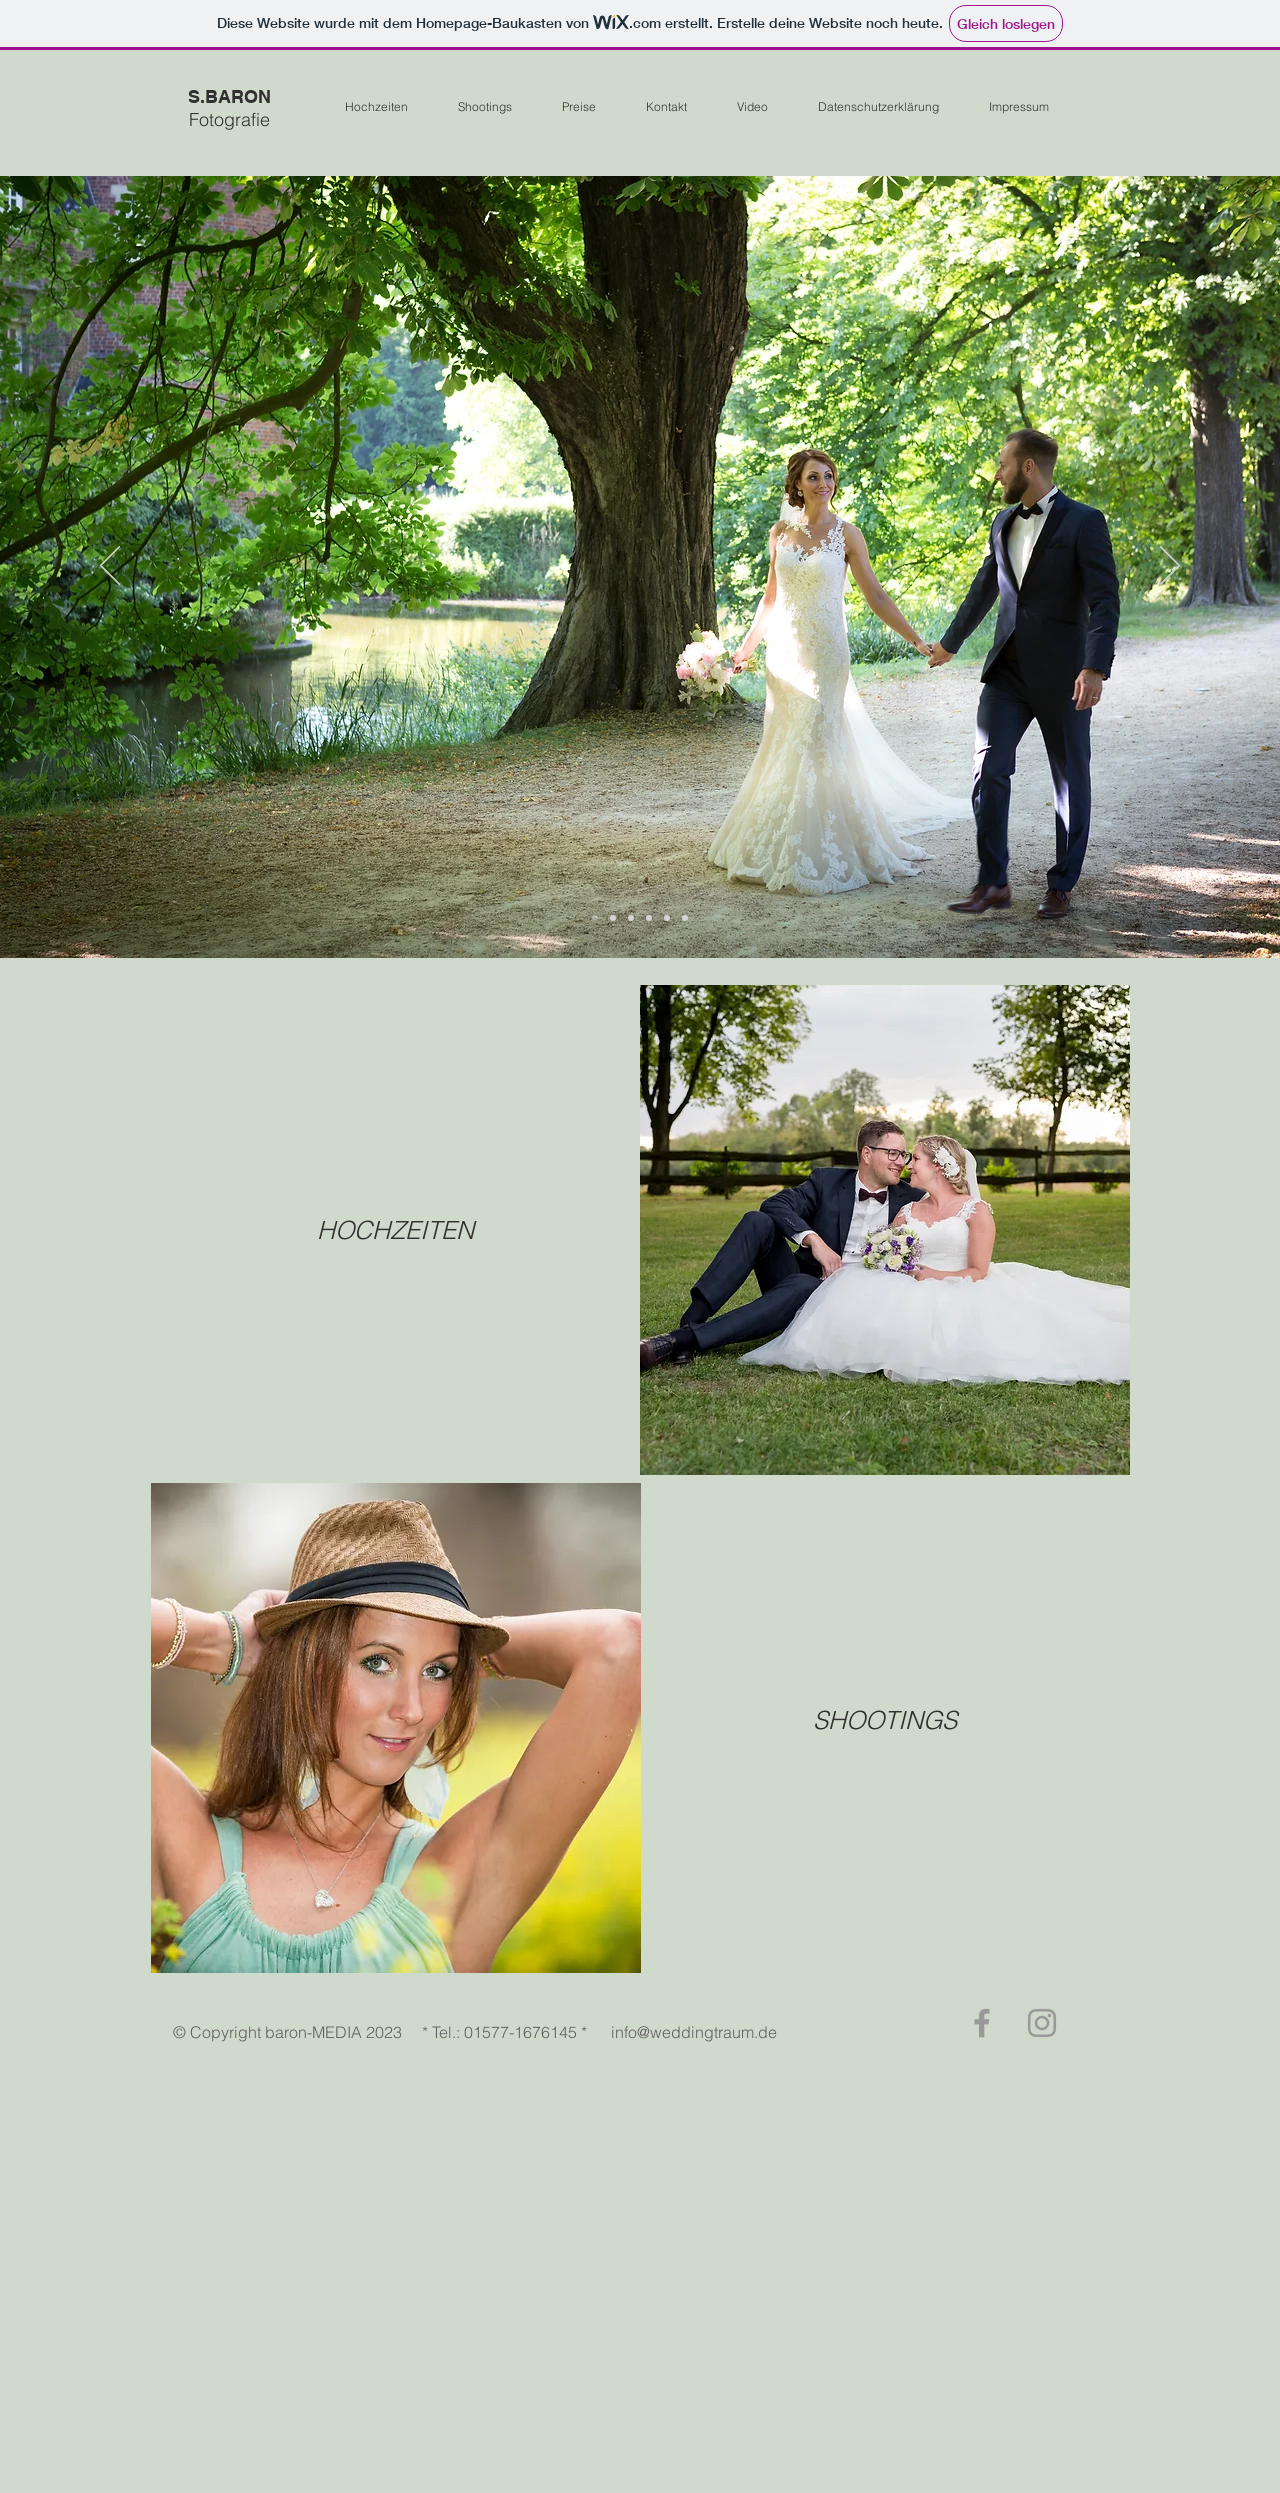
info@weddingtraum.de (694, 2032)
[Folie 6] (685, 918)
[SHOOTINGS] (885, 1720)
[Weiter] (1170, 567)
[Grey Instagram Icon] (1042, 2023)
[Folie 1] (595, 918)
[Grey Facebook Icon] (982, 2023)
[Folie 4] (649, 918)
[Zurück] (110, 567)
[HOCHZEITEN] (395, 1230)
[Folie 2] (613, 918)
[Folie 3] (667, 918)
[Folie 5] (631, 918)
